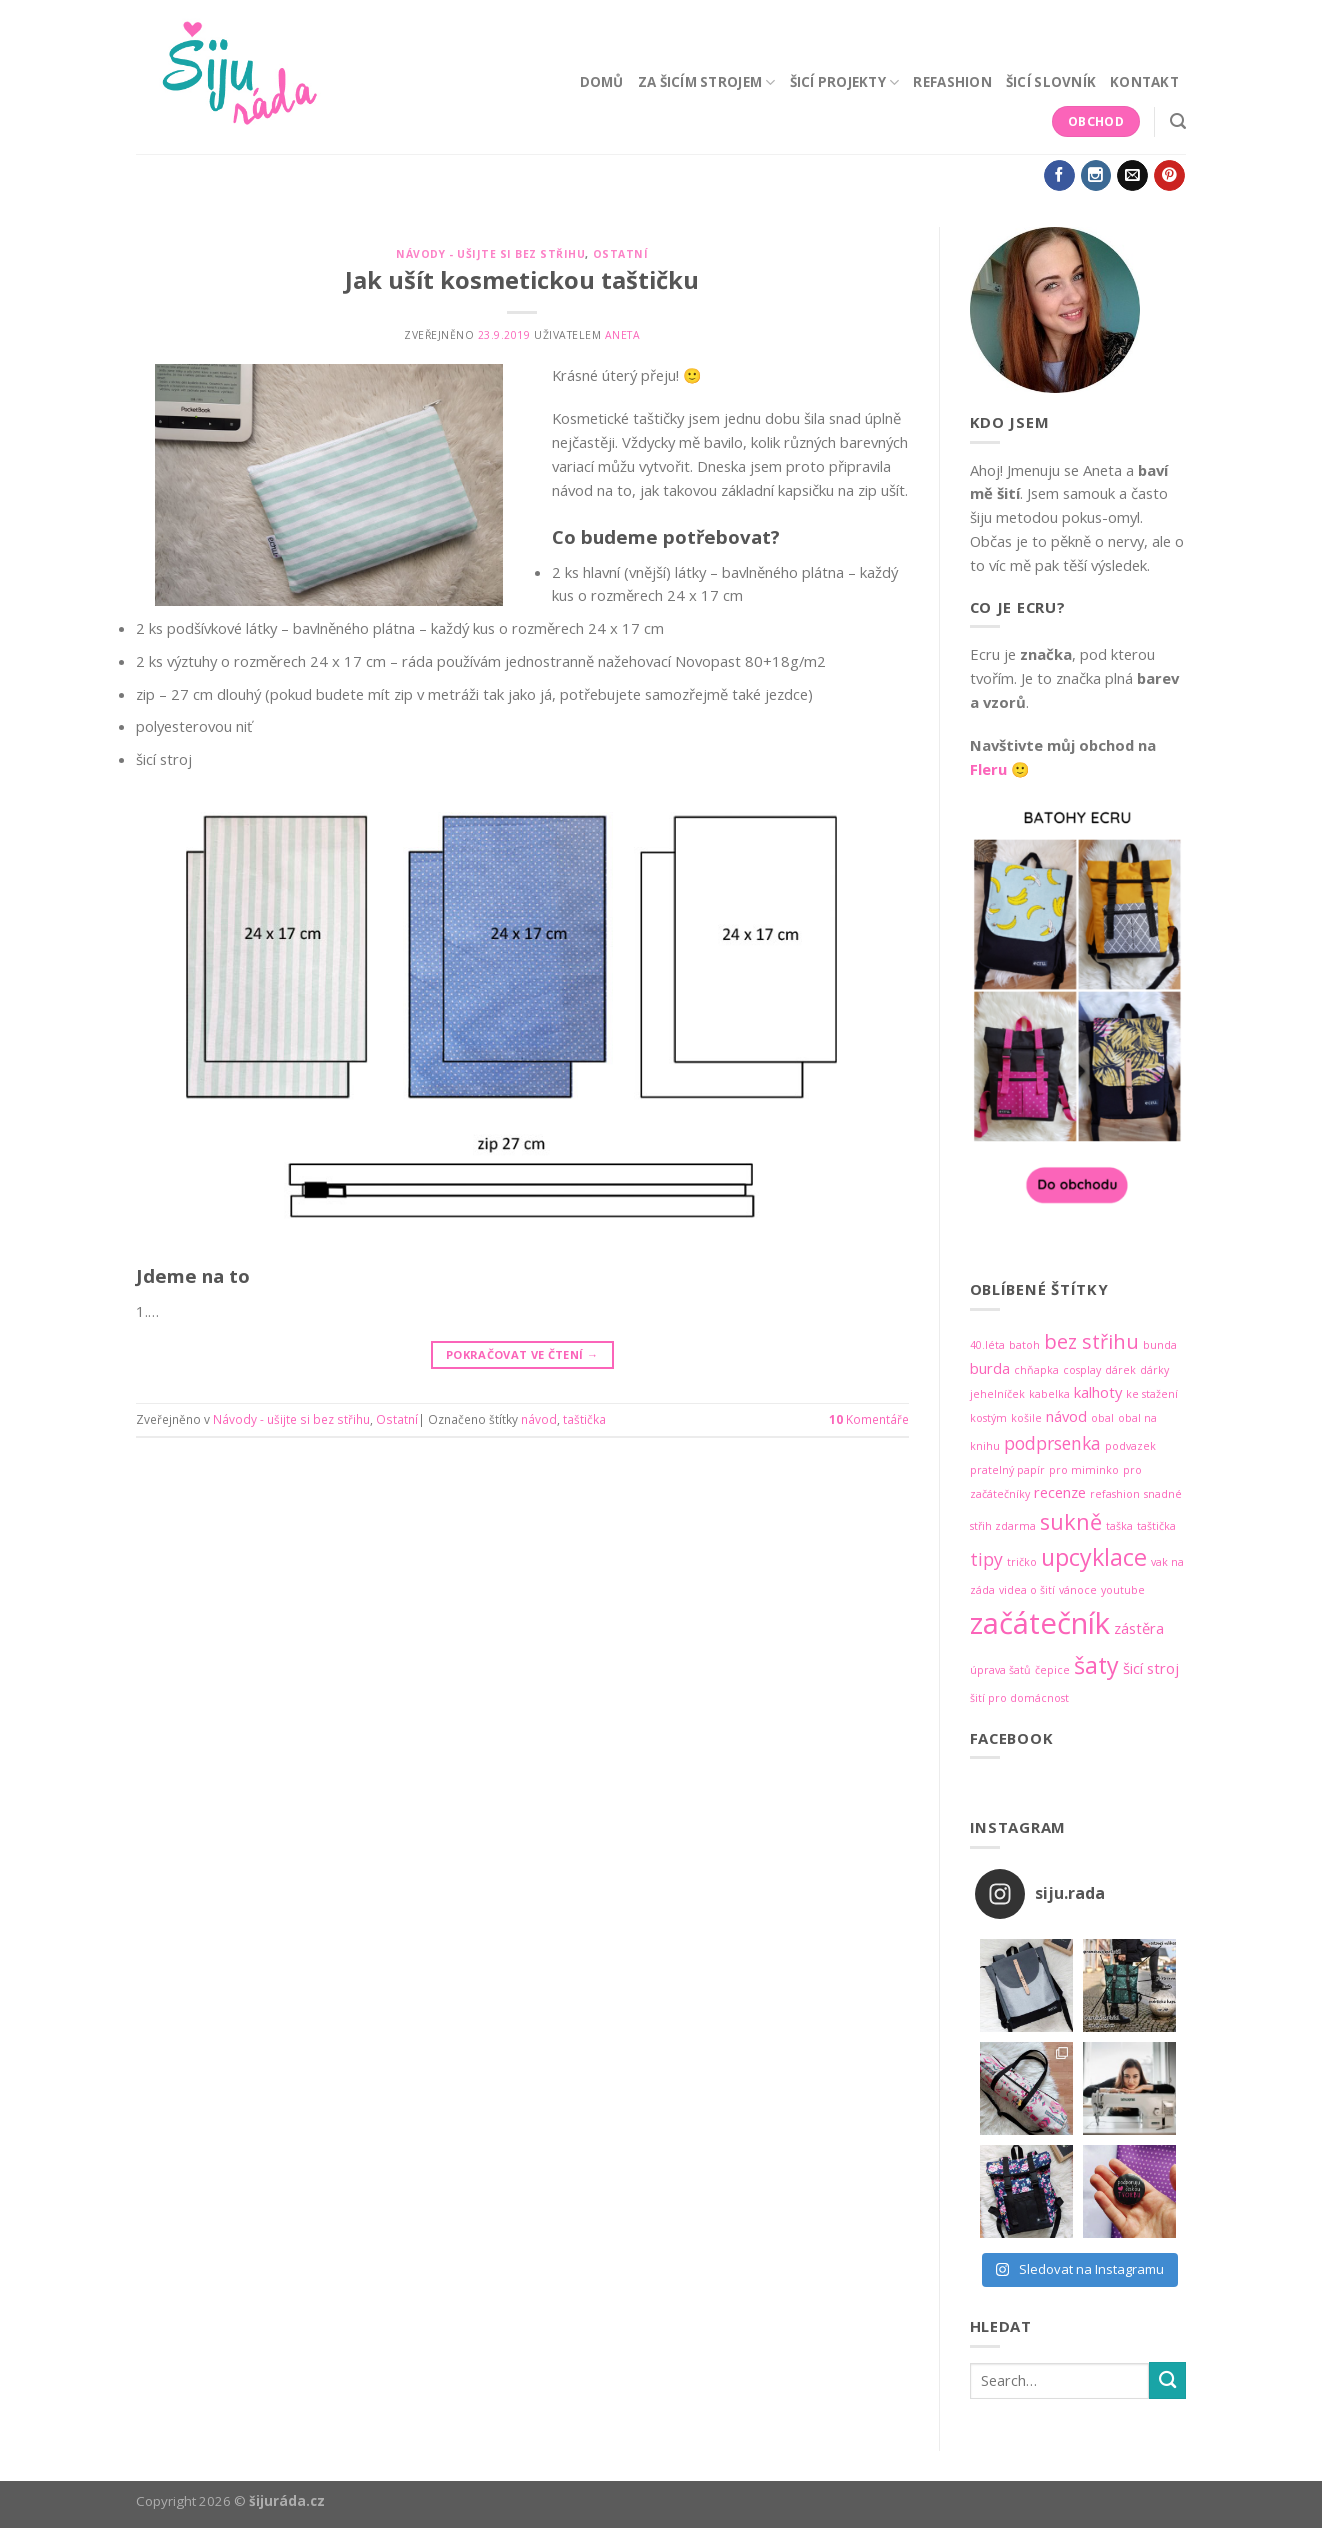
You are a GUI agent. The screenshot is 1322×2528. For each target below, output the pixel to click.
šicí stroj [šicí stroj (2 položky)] (1151, 1668)
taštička (584, 1419)
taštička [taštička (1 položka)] (1156, 1526)
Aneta (623, 335)
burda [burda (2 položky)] (990, 1368)
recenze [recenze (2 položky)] (1060, 1492)
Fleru (988, 769)
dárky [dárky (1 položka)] (1154, 1370)
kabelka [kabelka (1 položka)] (1049, 1394)
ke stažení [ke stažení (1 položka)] (1152, 1394)
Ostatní (621, 254)
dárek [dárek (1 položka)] (1120, 1370)
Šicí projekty (845, 82)
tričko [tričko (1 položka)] (1022, 1562)
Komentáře (869, 1419)
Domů (602, 82)
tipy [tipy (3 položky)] (986, 1559)
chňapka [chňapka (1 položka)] (1036, 1370)
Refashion (952, 82)
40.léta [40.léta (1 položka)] (987, 1345)
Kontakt (1144, 82)
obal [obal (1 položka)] (1102, 1418)
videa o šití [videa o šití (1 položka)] (1027, 1590)
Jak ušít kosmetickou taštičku (522, 280)
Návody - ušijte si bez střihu (490, 254)
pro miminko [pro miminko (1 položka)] (1084, 1470)
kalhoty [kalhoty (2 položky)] (1098, 1392)
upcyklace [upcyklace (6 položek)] (1094, 1557)
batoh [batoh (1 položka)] (1024, 1345)
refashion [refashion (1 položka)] (1115, 1494)
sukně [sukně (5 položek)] (1071, 1521)
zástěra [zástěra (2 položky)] (1139, 1628)
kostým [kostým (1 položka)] (988, 1418)
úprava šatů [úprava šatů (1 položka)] (1000, 1670)
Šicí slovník (1051, 82)
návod (539, 1419)
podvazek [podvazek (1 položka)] (1130, 1446)
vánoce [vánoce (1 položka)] (1078, 1590)
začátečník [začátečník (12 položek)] (1040, 1623)
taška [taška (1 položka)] (1119, 1526)
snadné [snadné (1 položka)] (1163, 1494)
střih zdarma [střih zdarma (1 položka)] (1003, 1526)
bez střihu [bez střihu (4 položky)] (1091, 1341)
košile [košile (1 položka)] (1026, 1418)
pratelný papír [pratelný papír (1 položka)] (1007, 1470)
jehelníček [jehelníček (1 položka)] (997, 1394)
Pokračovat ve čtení (522, 1355)
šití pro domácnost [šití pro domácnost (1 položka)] (1019, 1698)
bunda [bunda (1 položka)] (1160, 1345)
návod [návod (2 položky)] (1066, 1416)
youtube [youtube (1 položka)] (1123, 1590)
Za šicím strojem (707, 82)
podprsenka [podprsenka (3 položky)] (1052, 1443)
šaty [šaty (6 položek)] (1096, 1665)
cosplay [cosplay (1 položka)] (1082, 1370)
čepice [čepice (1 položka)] (1052, 1670)
